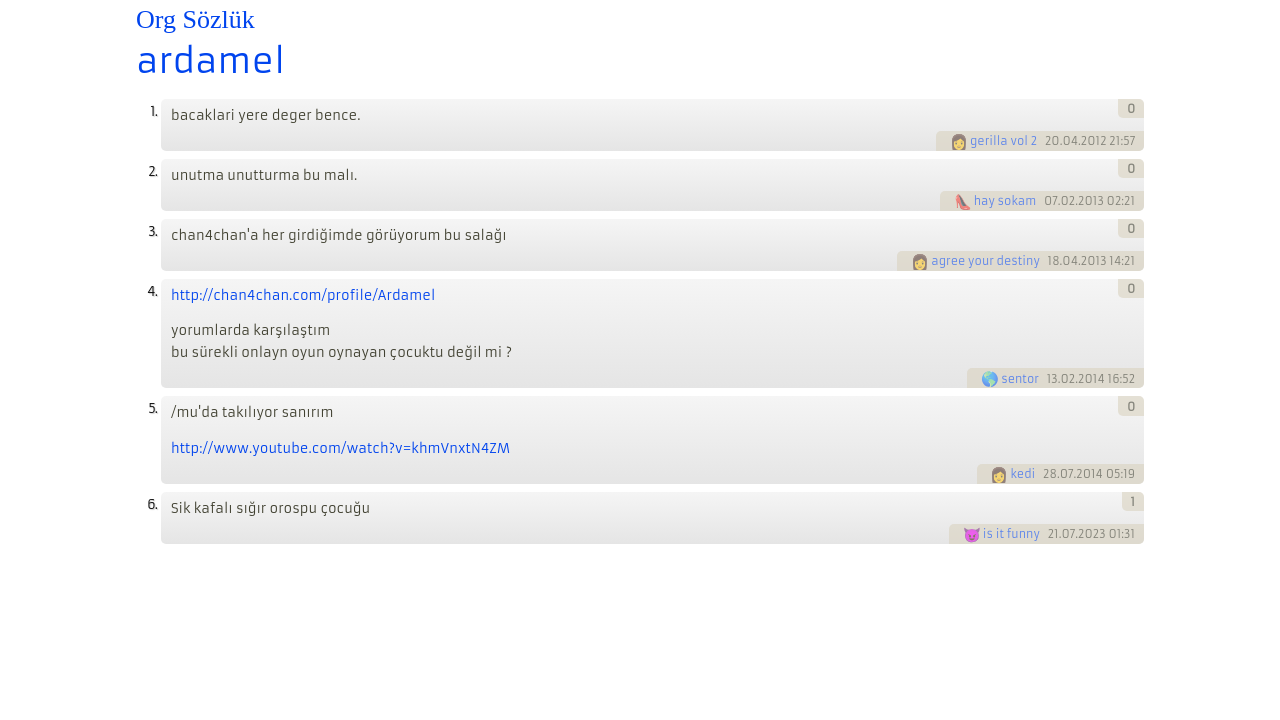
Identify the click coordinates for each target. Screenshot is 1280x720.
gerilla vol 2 (1003, 141)
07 (1051, 201)
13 (1052, 379)
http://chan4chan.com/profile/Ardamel (303, 295)
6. (152, 504)
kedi (1022, 474)
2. (152, 171)
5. (152, 408)
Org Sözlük (195, 19)
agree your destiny (985, 261)
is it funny (1011, 534)
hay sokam (1005, 201)
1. (153, 111)
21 (1053, 534)
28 (1050, 474)
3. (152, 231)
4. (152, 291)
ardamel (210, 61)
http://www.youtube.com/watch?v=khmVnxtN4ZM (340, 448)
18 (1054, 261)
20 (1052, 141)
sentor (1020, 379)
